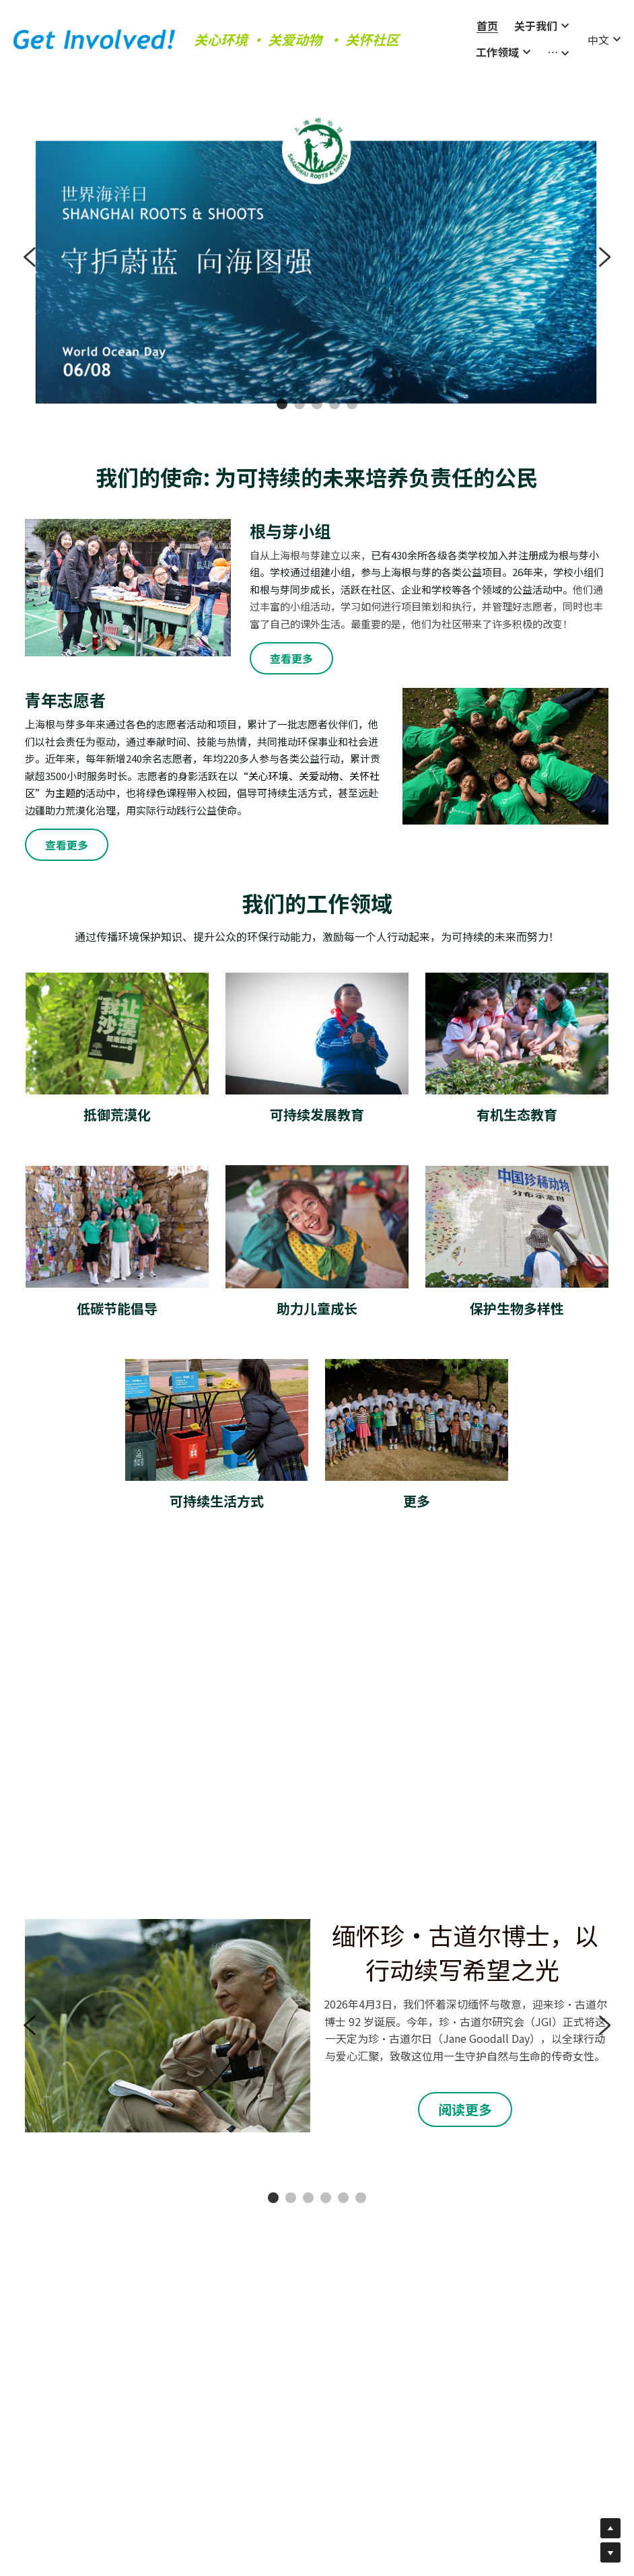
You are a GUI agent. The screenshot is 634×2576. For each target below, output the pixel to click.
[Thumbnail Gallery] (118, 1642)
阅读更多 (465, 2099)
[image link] (94, 25)
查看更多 (291, 648)
